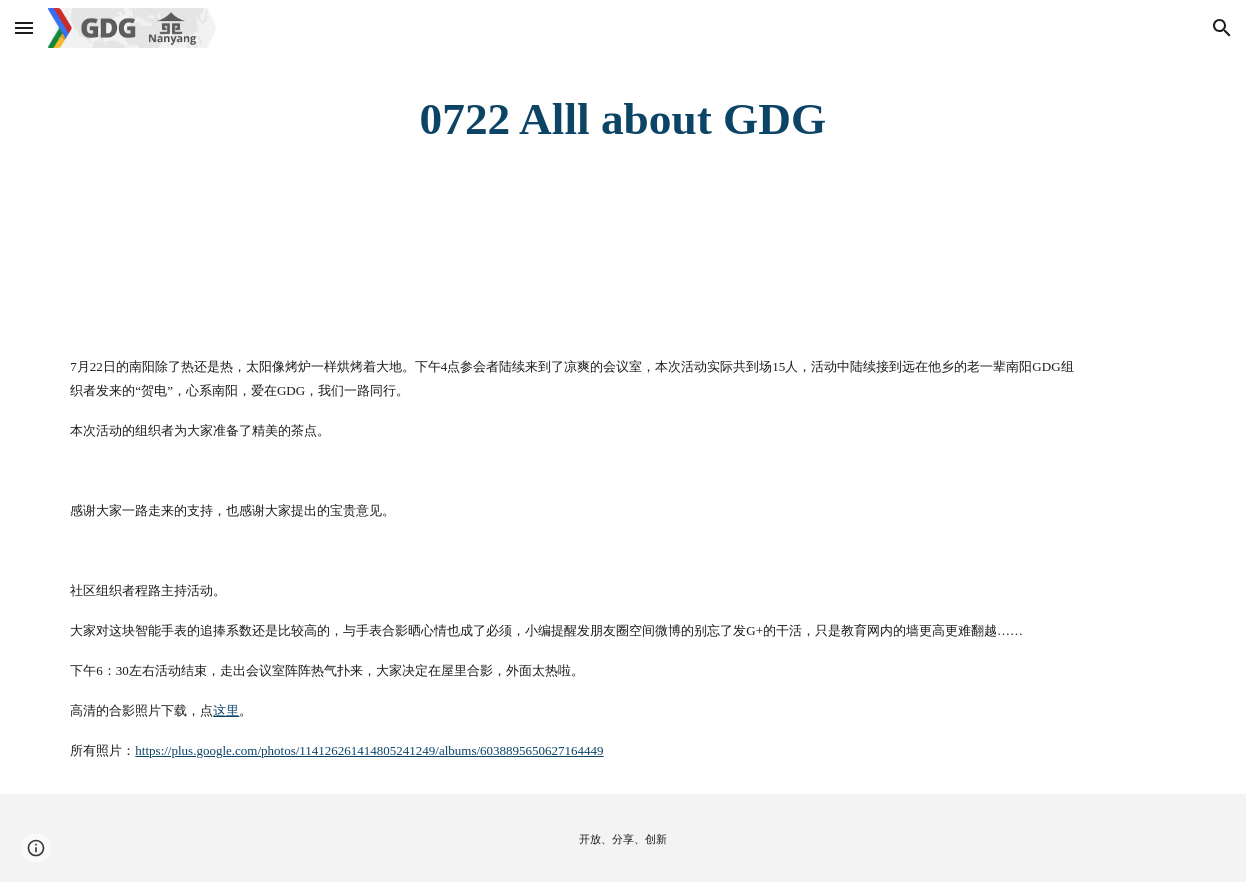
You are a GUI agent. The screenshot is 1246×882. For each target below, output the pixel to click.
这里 (226, 710)
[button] (24, 27)
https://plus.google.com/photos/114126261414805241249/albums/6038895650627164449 (369, 750)
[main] (623, 119)
